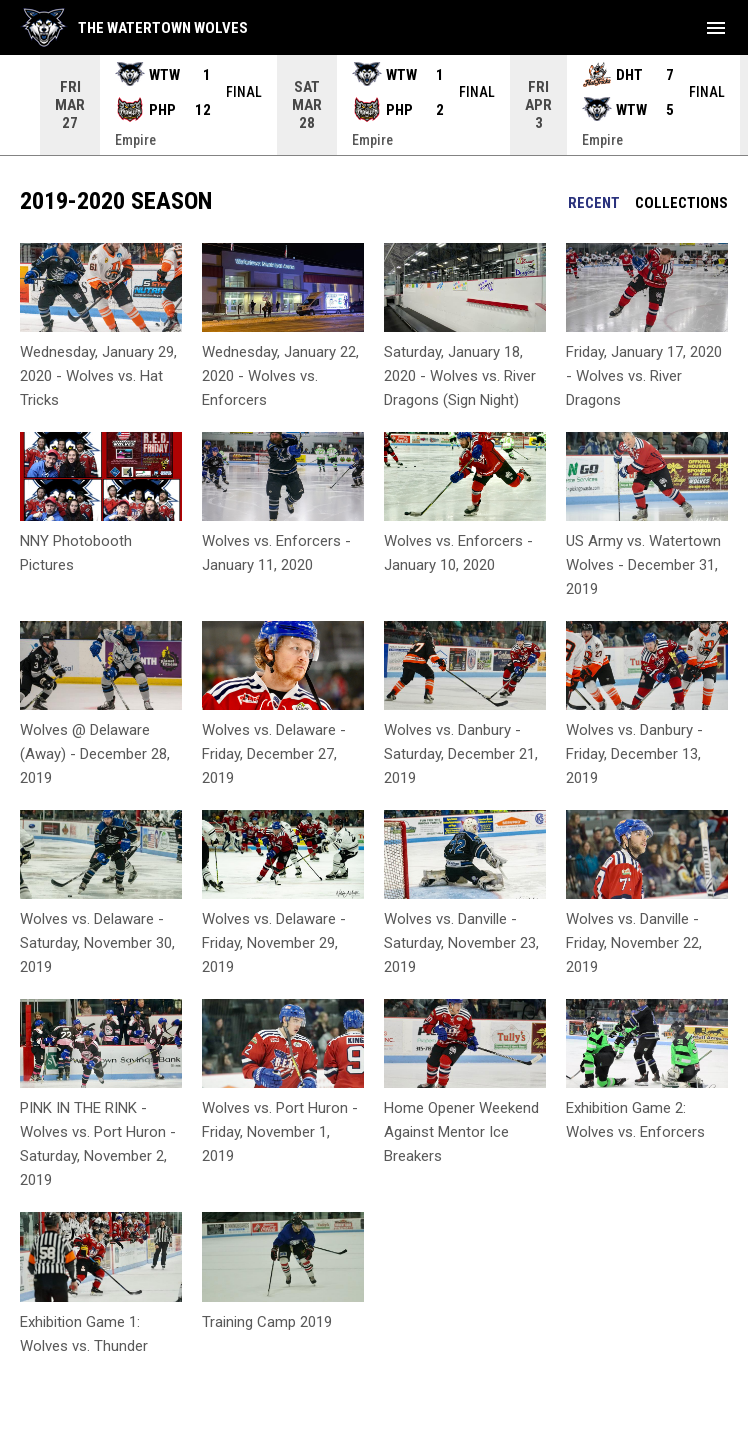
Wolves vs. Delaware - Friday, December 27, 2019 (274, 754)
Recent (594, 203)
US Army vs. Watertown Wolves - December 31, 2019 (643, 565)
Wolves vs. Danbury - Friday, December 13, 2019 (634, 754)
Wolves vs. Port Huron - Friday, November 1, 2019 (280, 1132)
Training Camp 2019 (267, 1322)
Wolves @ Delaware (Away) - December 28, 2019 (95, 754)
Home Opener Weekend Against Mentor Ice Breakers (461, 1132)
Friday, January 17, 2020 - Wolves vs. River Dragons (644, 376)
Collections (681, 203)
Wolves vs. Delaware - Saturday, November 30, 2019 (97, 943)
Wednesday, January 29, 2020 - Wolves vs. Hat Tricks (98, 376)
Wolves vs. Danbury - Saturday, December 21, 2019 (461, 754)
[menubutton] (716, 28)
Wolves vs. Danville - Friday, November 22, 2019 (634, 943)
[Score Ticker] (374, 105)
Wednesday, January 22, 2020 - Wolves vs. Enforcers (280, 376)
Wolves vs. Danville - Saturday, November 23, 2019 (461, 943)
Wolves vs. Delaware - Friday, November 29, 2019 (274, 943)
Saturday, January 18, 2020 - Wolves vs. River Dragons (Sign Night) (460, 376)
